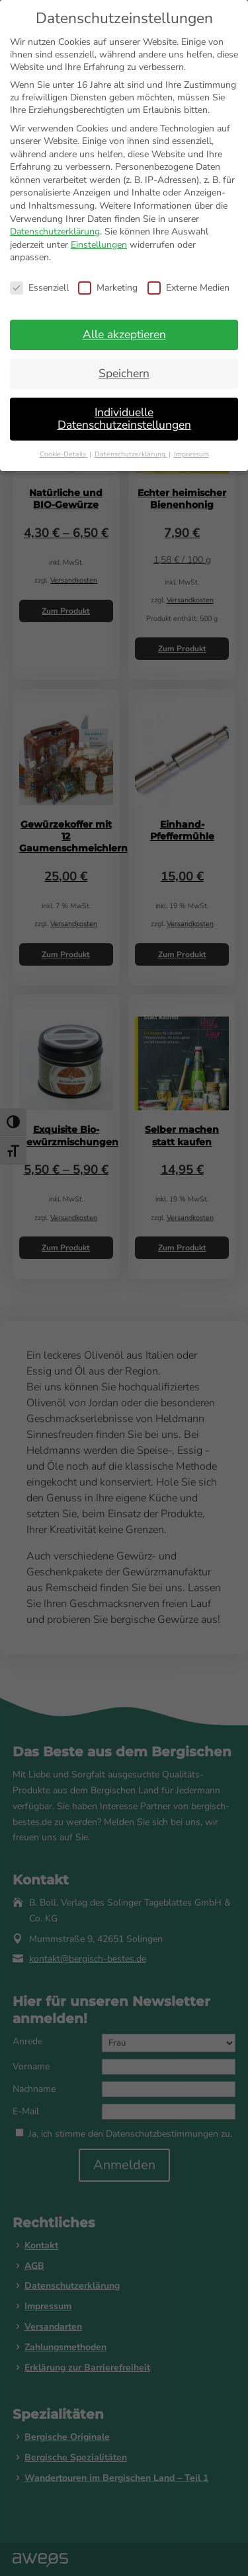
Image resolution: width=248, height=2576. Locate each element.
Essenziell (39, 287)
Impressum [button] (191, 454)
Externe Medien (188, 287)
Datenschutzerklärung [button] (131, 454)
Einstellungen (99, 244)
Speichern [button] (124, 373)
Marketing (108, 287)
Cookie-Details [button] (64, 454)
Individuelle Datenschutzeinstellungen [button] (124, 418)
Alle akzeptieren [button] (124, 334)
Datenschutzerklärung (55, 231)
